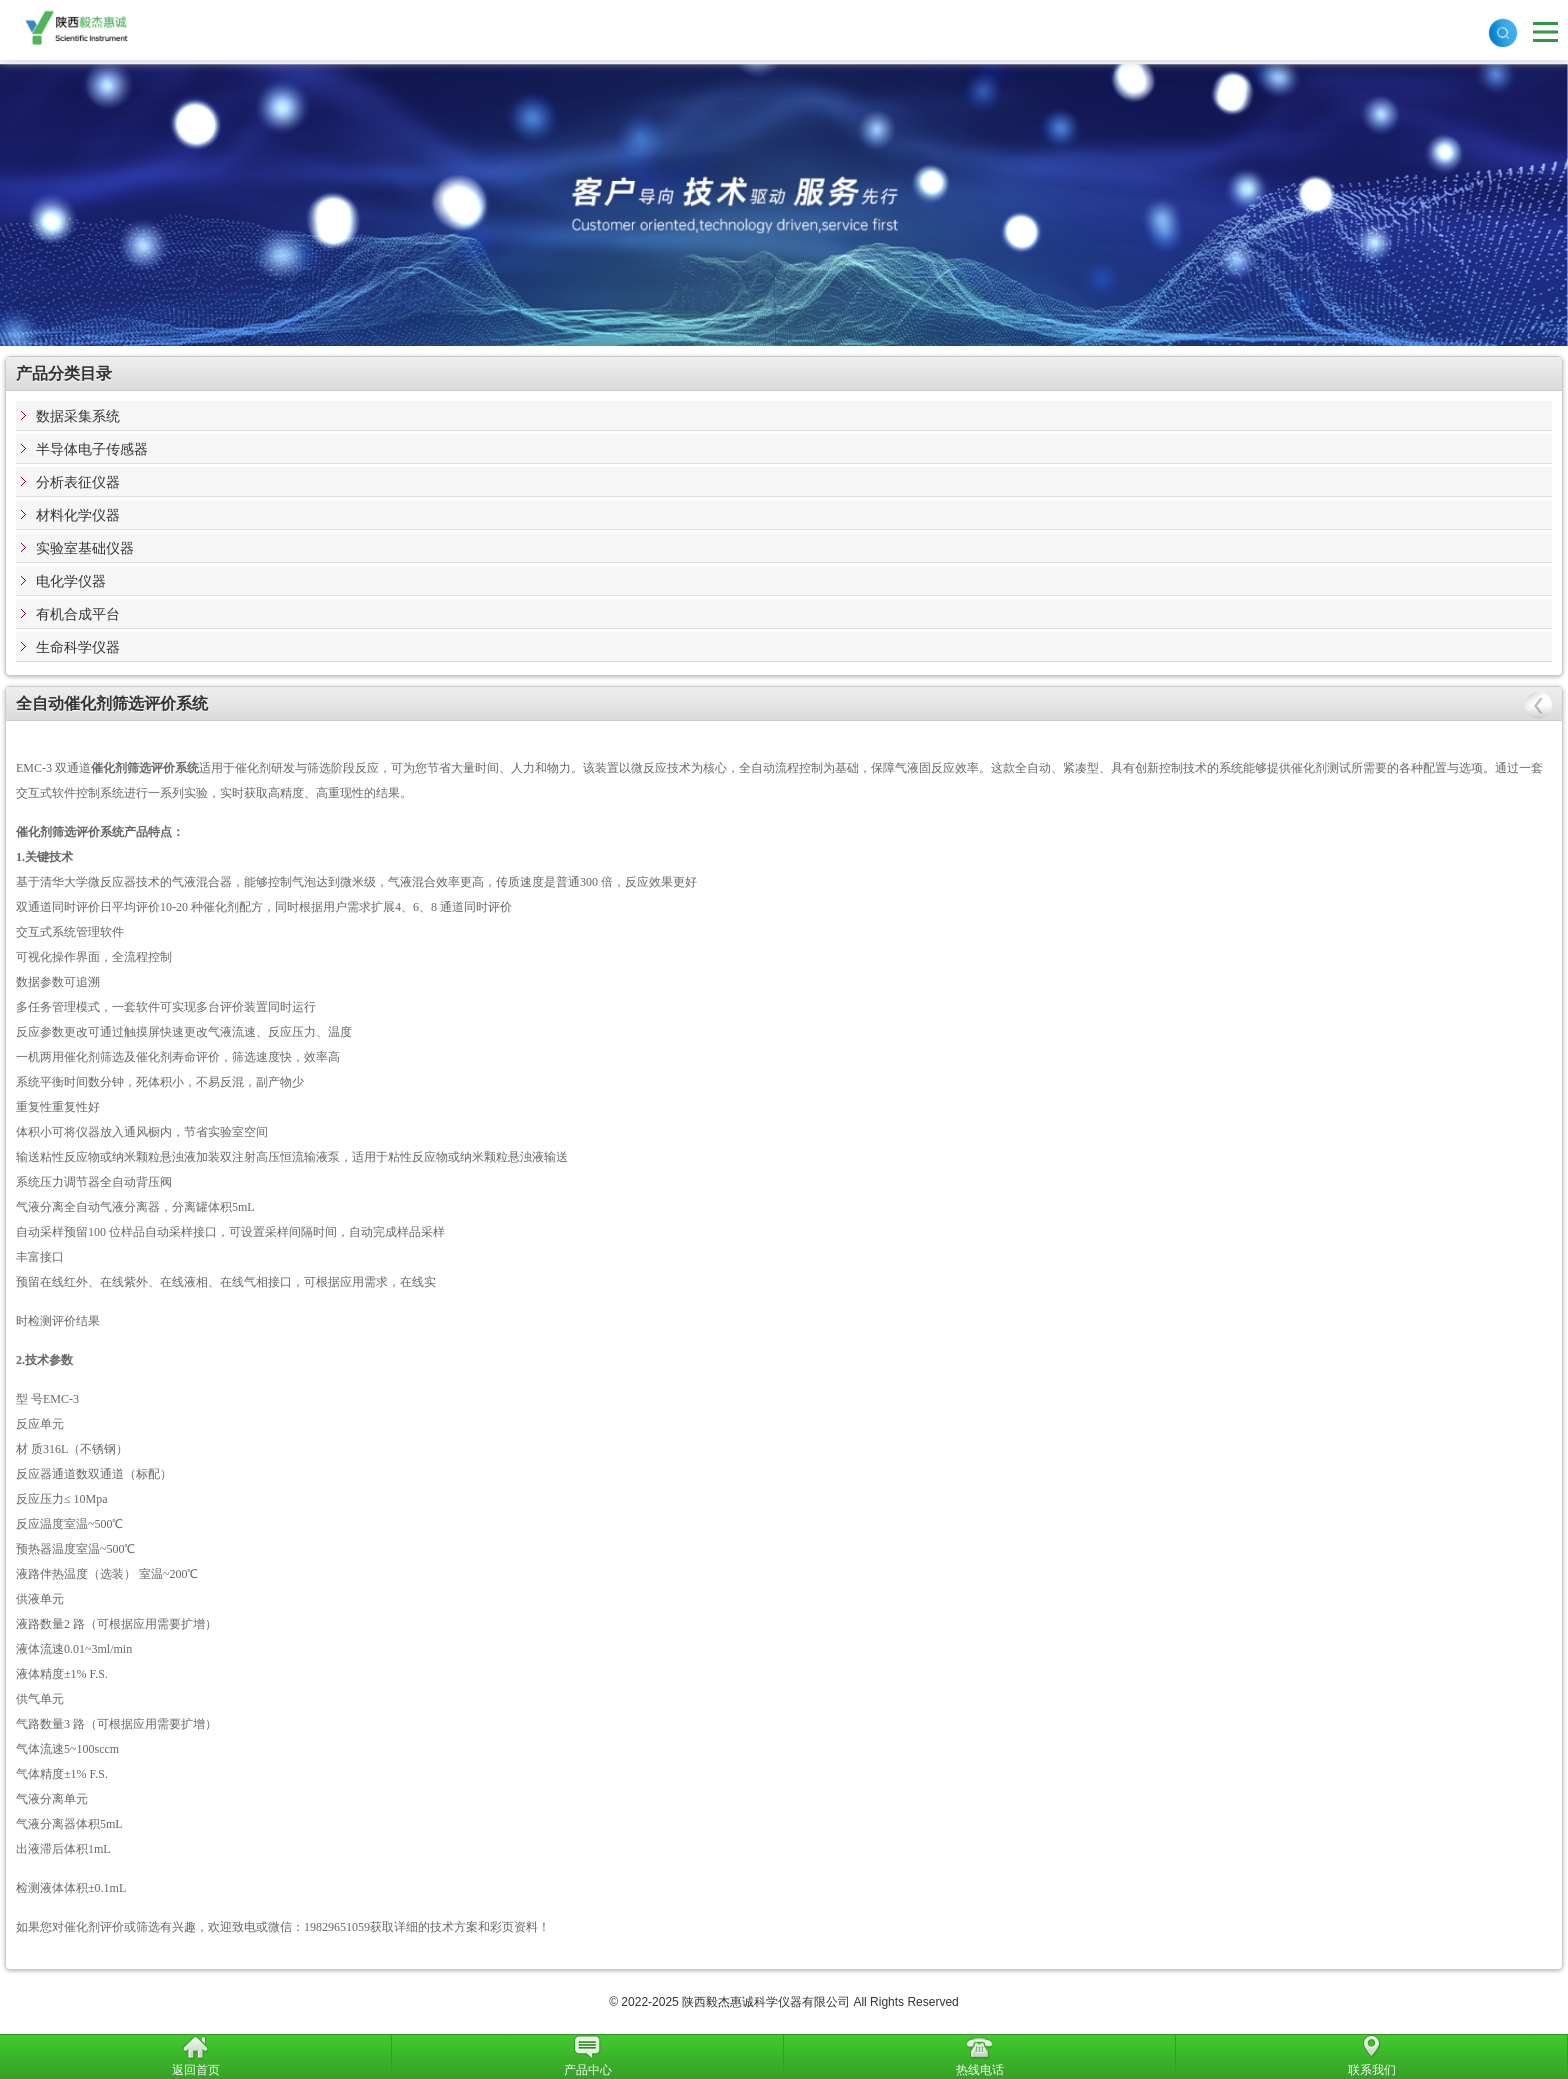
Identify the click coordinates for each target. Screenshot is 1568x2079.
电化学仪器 (71, 581)
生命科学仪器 (78, 647)
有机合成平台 (78, 614)
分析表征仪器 (78, 482)
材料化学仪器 (78, 515)
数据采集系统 (78, 416)
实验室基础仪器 (85, 548)
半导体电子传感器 (92, 449)
